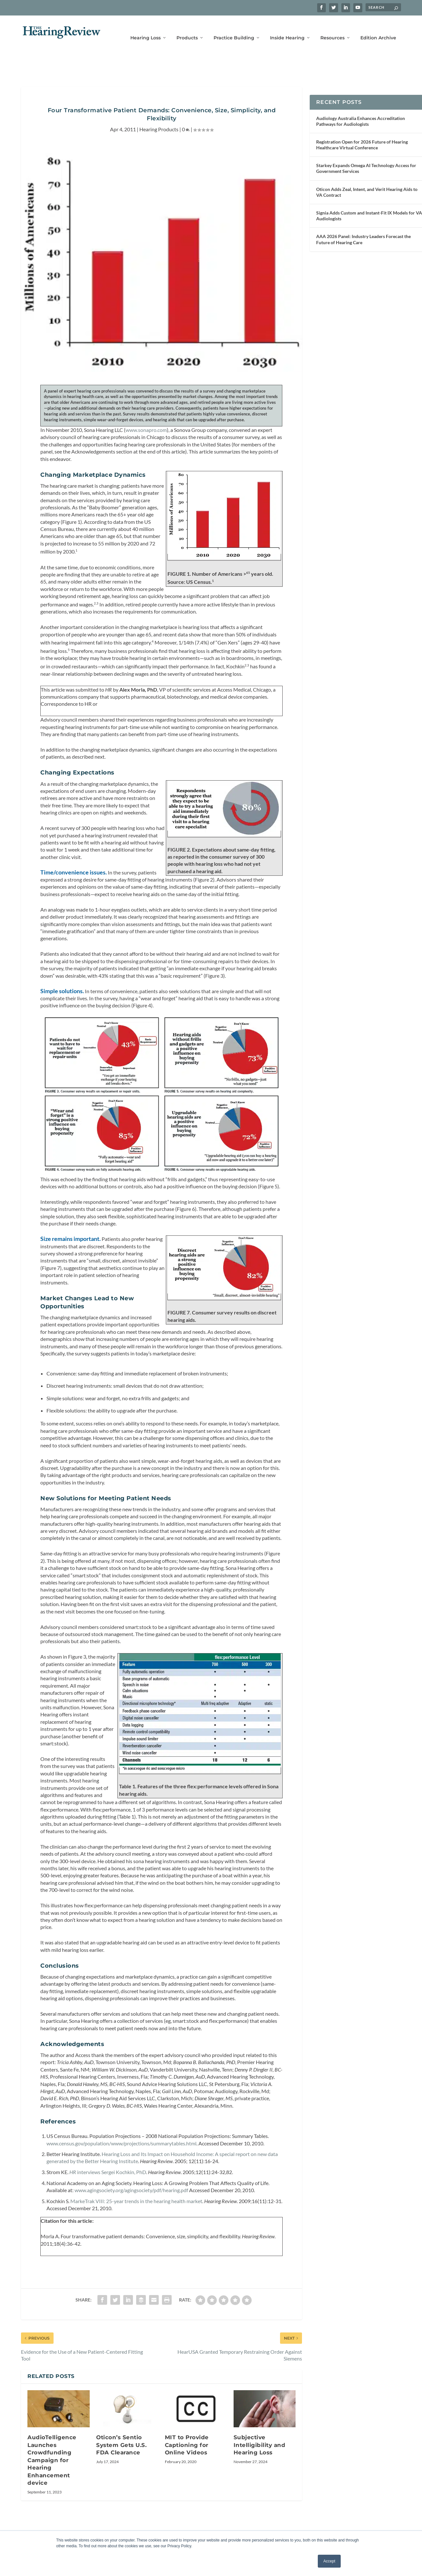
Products (187, 28)
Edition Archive (378, 28)
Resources (332, 28)
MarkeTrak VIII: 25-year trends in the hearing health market (136, 2221)
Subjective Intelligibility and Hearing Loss (260, 2465)
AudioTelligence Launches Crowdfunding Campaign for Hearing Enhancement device (51, 2480)
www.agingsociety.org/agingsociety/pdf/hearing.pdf (131, 2210)
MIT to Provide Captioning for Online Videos (187, 2465)
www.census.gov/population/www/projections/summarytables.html (121, 2163)
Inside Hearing (287, 28)
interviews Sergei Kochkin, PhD (107, 2192)
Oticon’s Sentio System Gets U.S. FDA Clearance (121, 2465)
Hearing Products (158, 116)
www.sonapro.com (146, 417)
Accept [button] (329, 2561)
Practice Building (234, 28)
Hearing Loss (145, 28)
